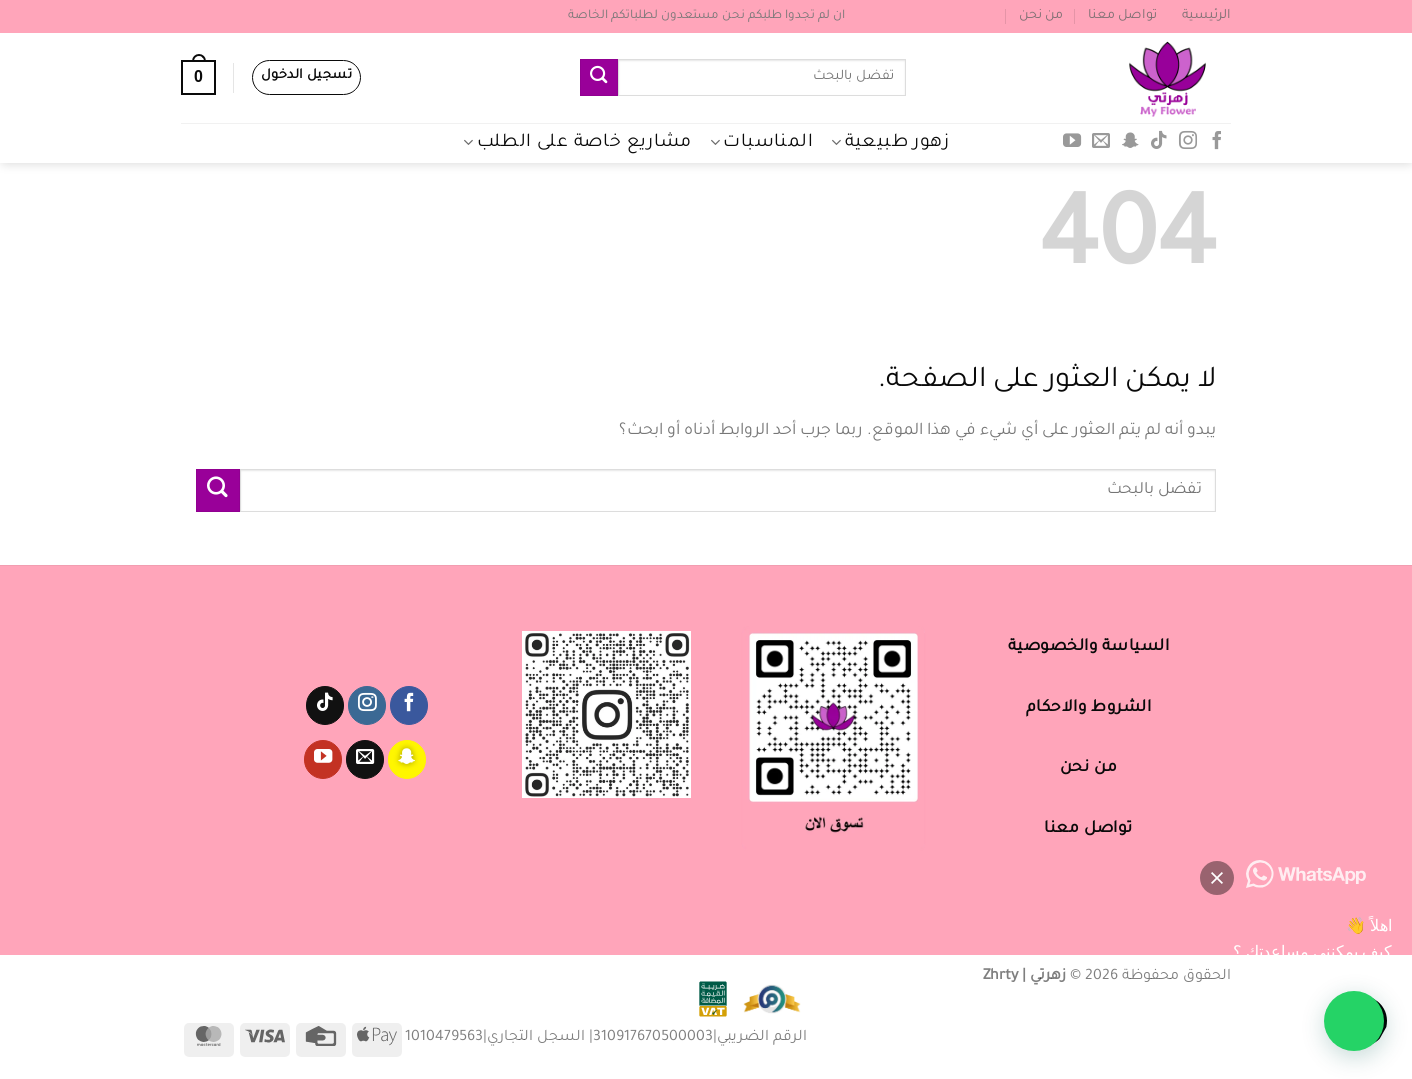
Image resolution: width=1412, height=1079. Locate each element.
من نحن (1041, 16)
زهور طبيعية (890, 143)
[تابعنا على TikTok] (1159, 142)
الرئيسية (1206, 16)
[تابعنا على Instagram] (1188, 142)
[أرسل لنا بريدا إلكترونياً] (1101, 142)
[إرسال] (599, 77)
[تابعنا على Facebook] (1216, 142)
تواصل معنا (1122, 16)
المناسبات (761, 143)
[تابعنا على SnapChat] (1130, 142)
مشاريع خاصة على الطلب (577, 143)
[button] (1354, 1021)
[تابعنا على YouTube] (1072, 142)
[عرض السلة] (198, 77)
